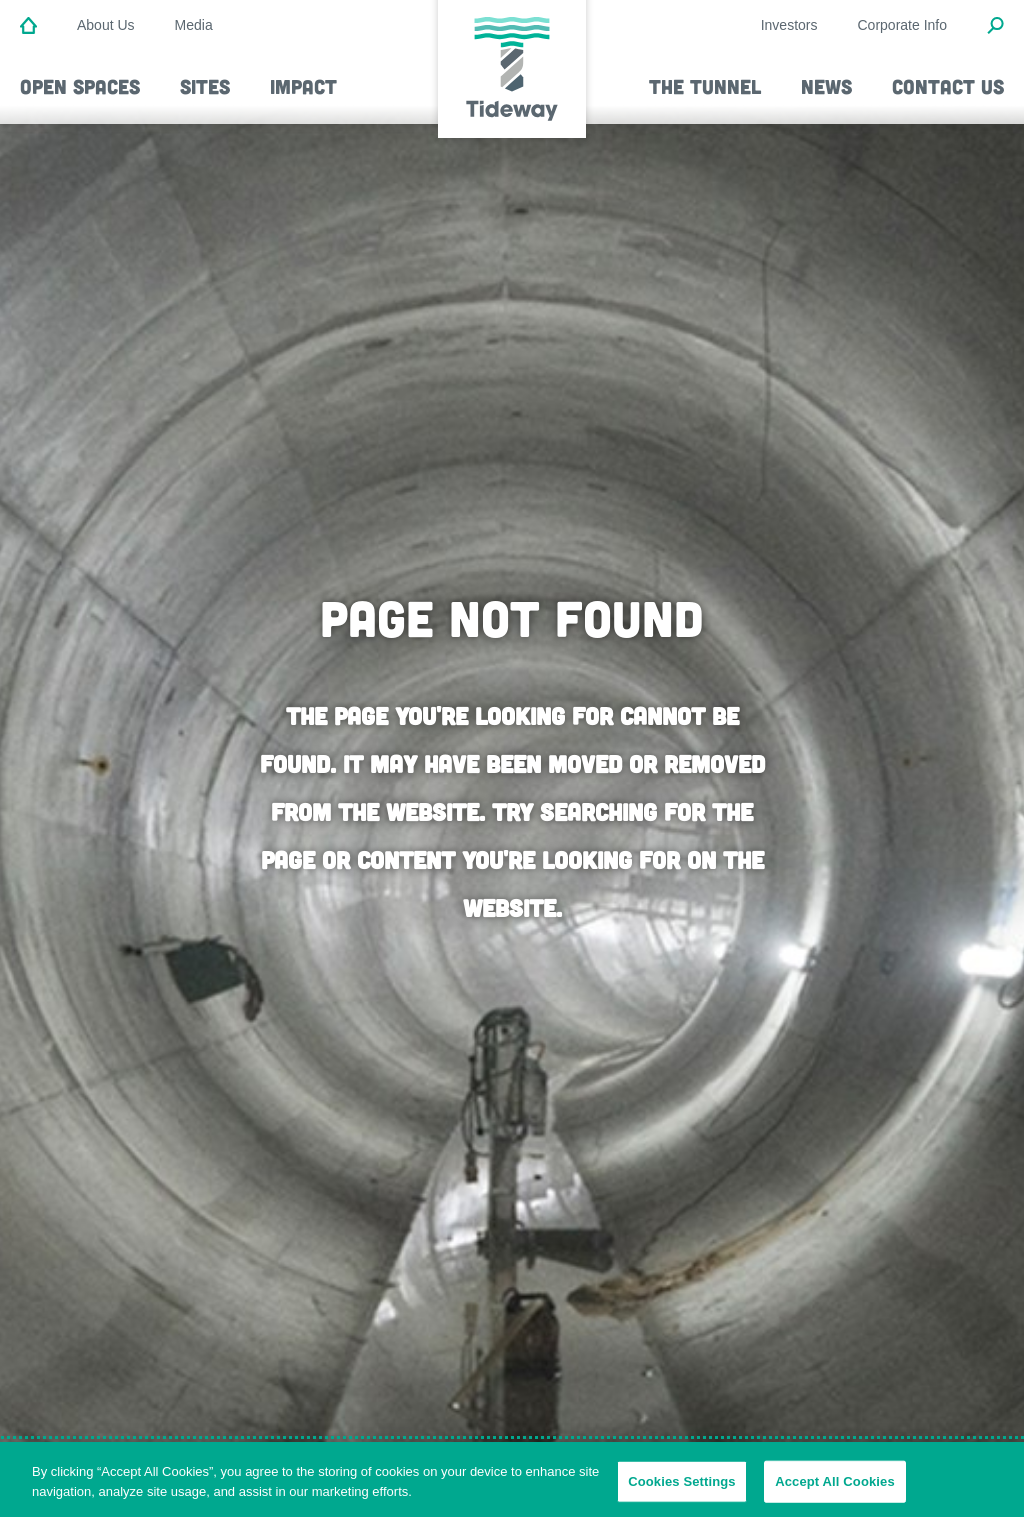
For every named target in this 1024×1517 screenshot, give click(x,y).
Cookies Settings (682, 1485)
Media (194, 25)
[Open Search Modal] (995, 27)
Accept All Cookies (835, 1485)
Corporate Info (903, 25)
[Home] (28, 27)
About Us (106, 25)
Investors (789, 25)
